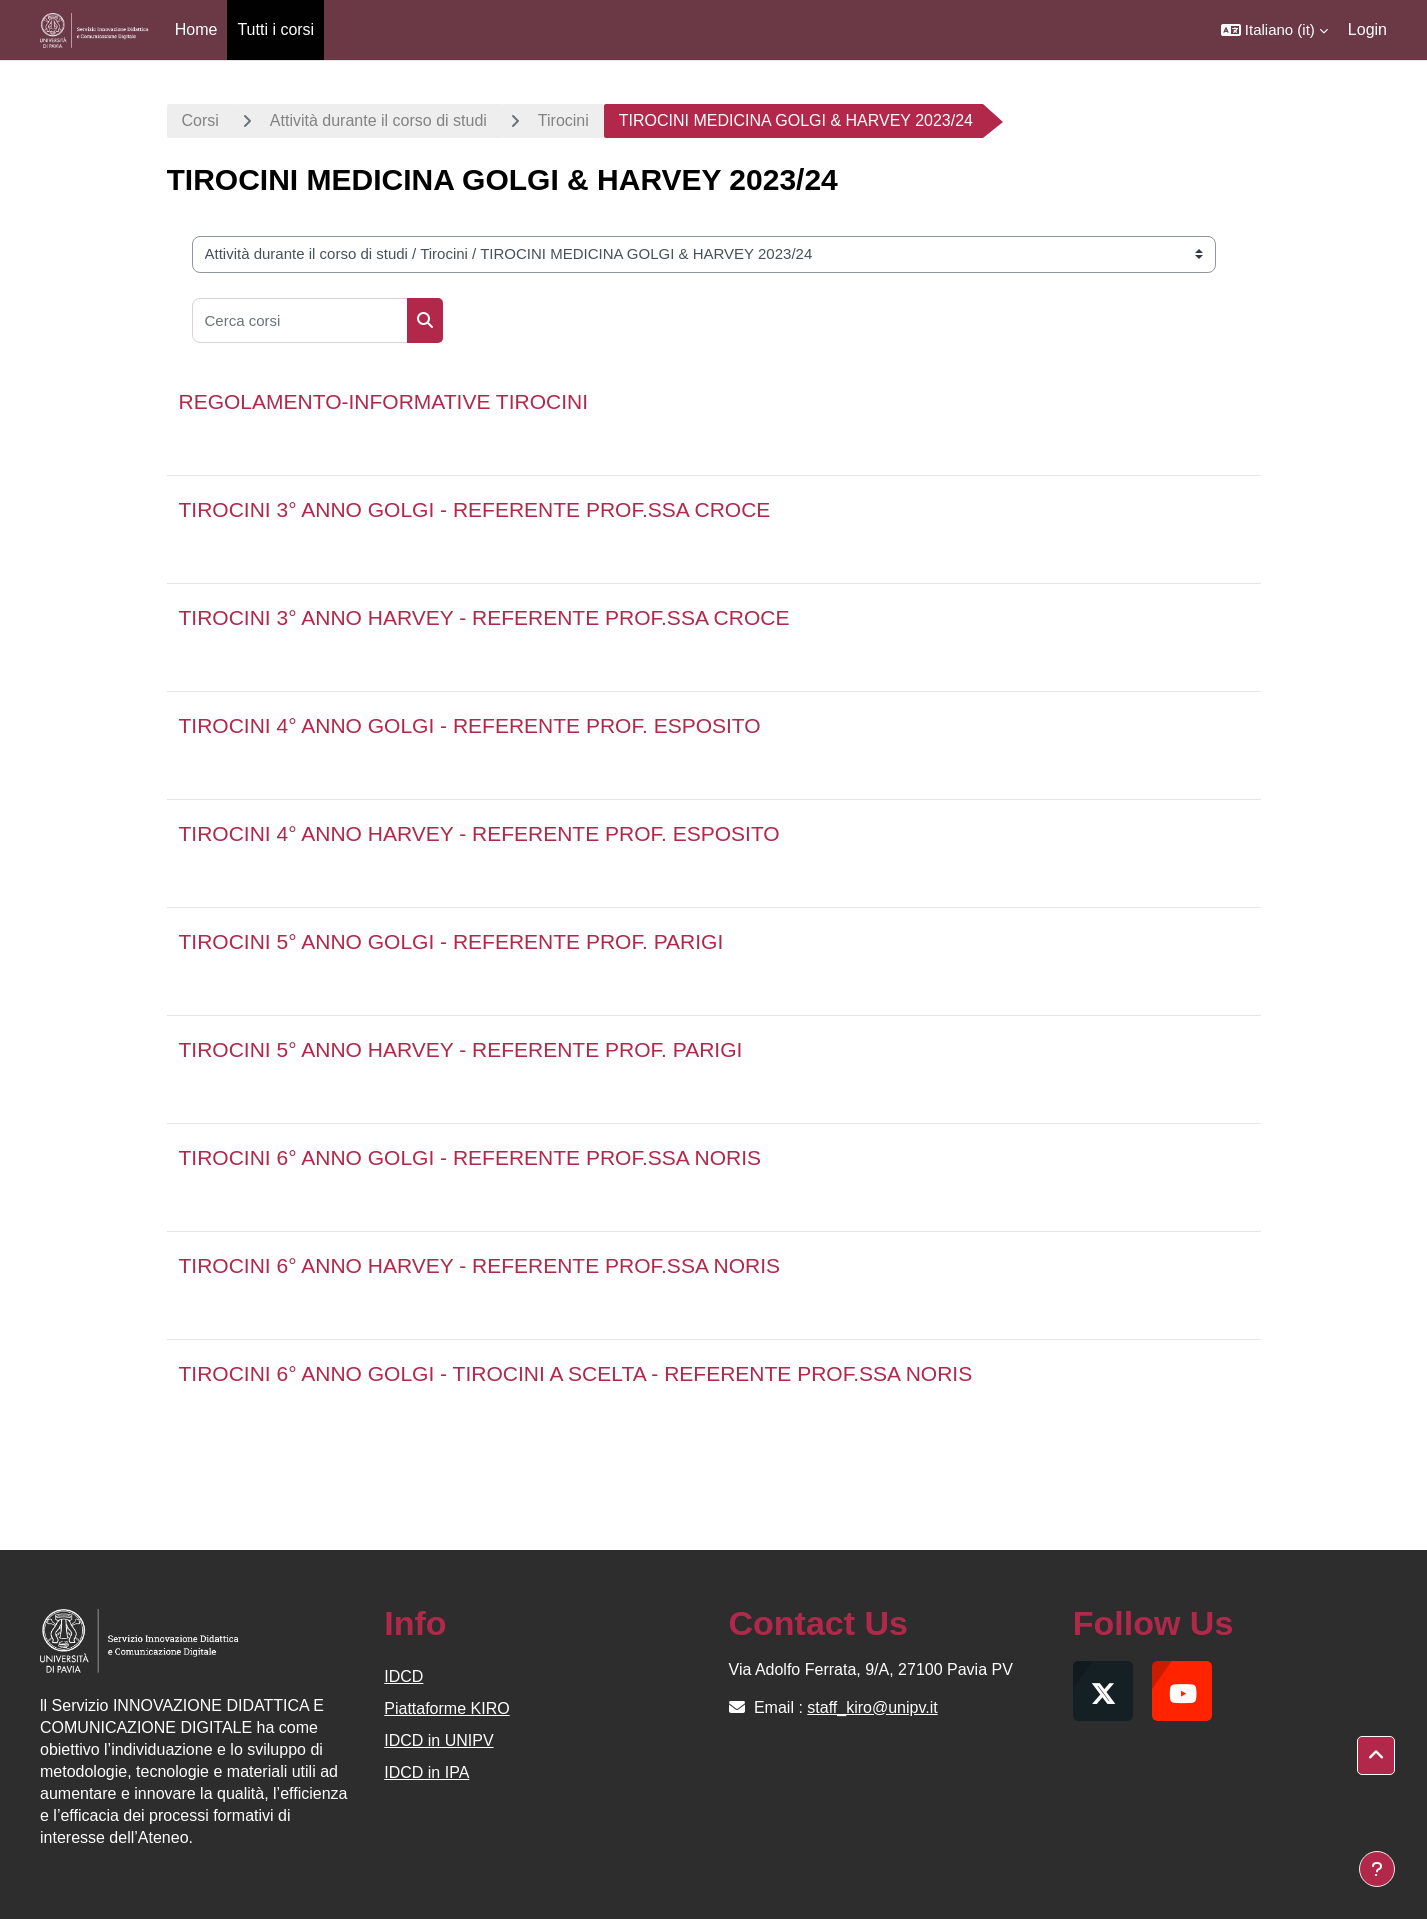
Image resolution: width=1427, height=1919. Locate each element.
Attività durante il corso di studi (378, 120)
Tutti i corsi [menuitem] (275, 29)
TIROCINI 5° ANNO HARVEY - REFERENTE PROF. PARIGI (461, 1049)
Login (1367, 29)
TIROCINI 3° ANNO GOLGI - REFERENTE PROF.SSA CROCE (475, 509)
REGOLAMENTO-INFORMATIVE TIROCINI (384, 401)
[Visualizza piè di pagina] (1377, 1869)
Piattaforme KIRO (446, 1708)
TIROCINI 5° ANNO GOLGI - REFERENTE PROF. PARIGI (451, 941)
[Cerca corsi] (300, 320)
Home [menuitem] (196, 29)
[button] (1274, 30)
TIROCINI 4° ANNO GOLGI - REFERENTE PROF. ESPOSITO (470, 725)
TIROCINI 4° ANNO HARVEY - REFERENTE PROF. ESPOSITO (479, 833)
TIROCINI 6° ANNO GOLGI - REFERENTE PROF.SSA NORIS (470, 1157)
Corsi (200, 120)
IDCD (403, 1676)
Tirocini (563, 120)
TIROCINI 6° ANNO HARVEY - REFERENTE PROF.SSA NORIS (480, 1265)
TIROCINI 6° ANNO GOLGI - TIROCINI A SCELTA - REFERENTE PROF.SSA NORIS (576, 1373)
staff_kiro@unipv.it (872, 1707)
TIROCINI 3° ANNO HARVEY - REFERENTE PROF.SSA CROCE (484, 617)
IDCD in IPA (426, 1772)
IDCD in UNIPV (438, 1740)
